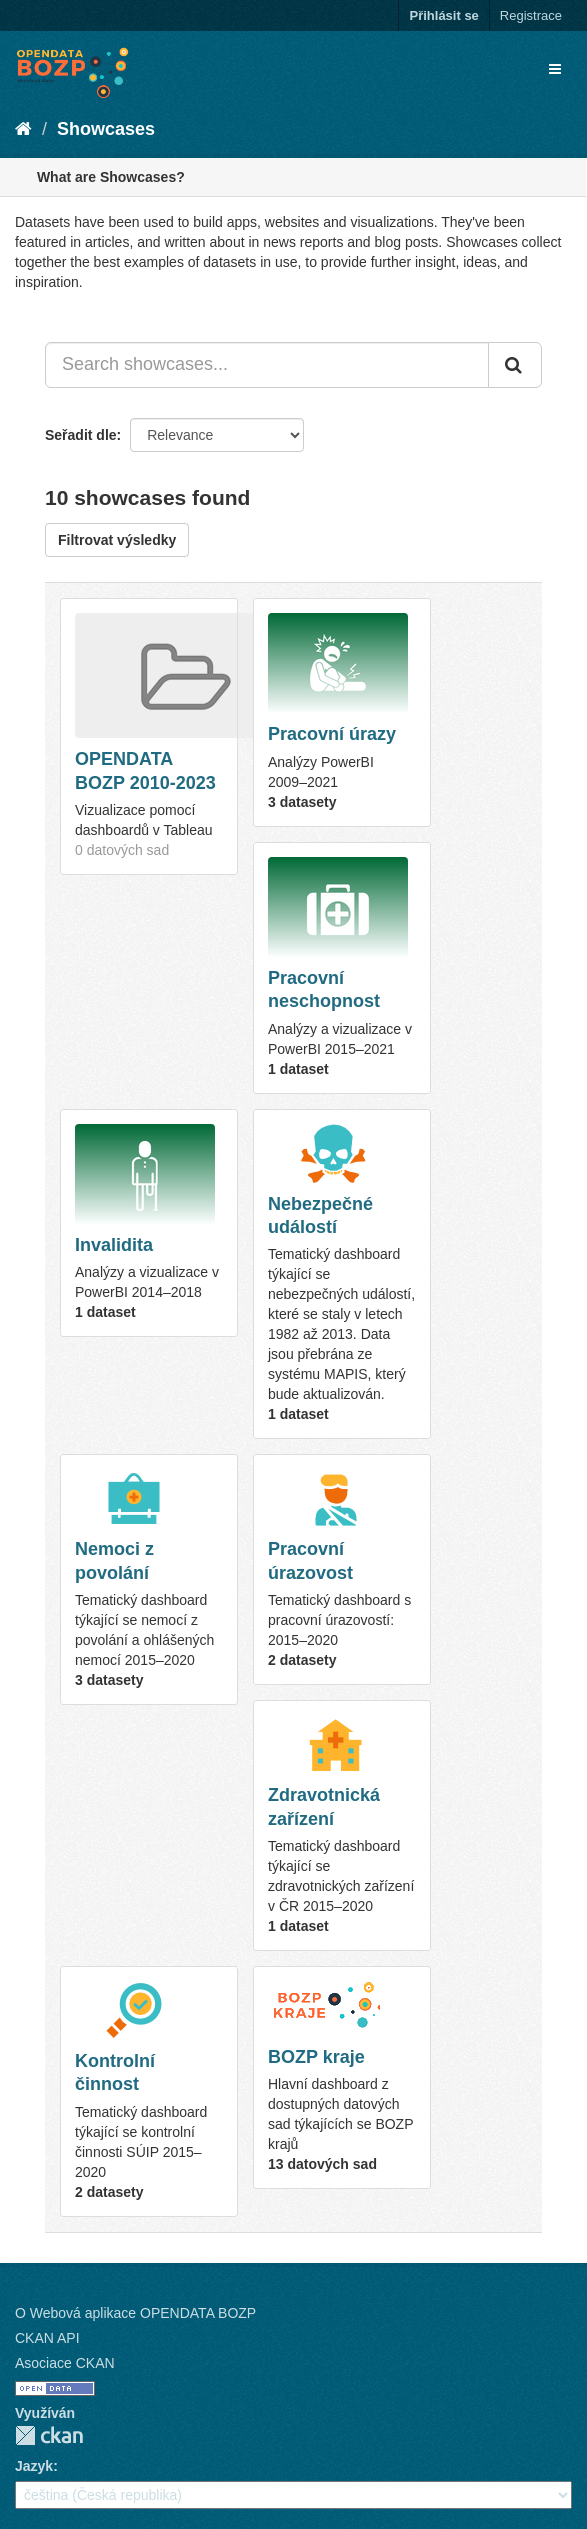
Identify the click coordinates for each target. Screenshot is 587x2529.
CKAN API (47, 2338)
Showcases (106, 129)
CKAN (49, 2435)
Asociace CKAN (65, 2363)
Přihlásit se (443, 15)
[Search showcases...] (267, 365)
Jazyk (34, 2466)
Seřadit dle (81, 435)
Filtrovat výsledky (117, 540)
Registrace (531, 15)
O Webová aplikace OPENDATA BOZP (135, 2313)
